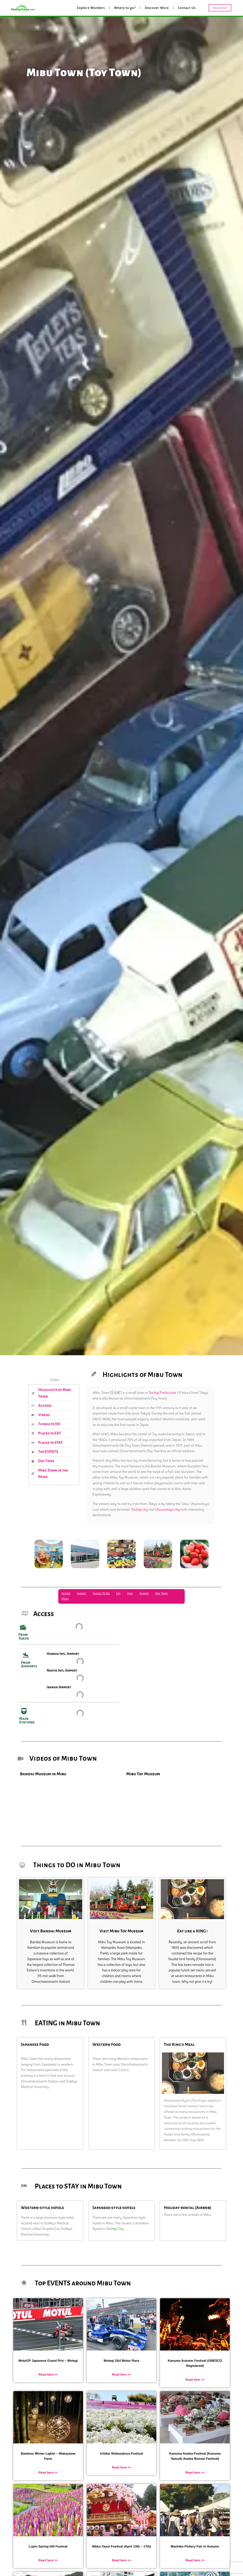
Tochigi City (115, 2228)
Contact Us (187, 8)
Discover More (157, 8)
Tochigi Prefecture (162, 1392)
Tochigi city (139, 1509)
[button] (34, 1555)
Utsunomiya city (167, 1509)
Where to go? (125, 8)
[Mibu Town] (174, 1670)
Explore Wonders (91, 8)
